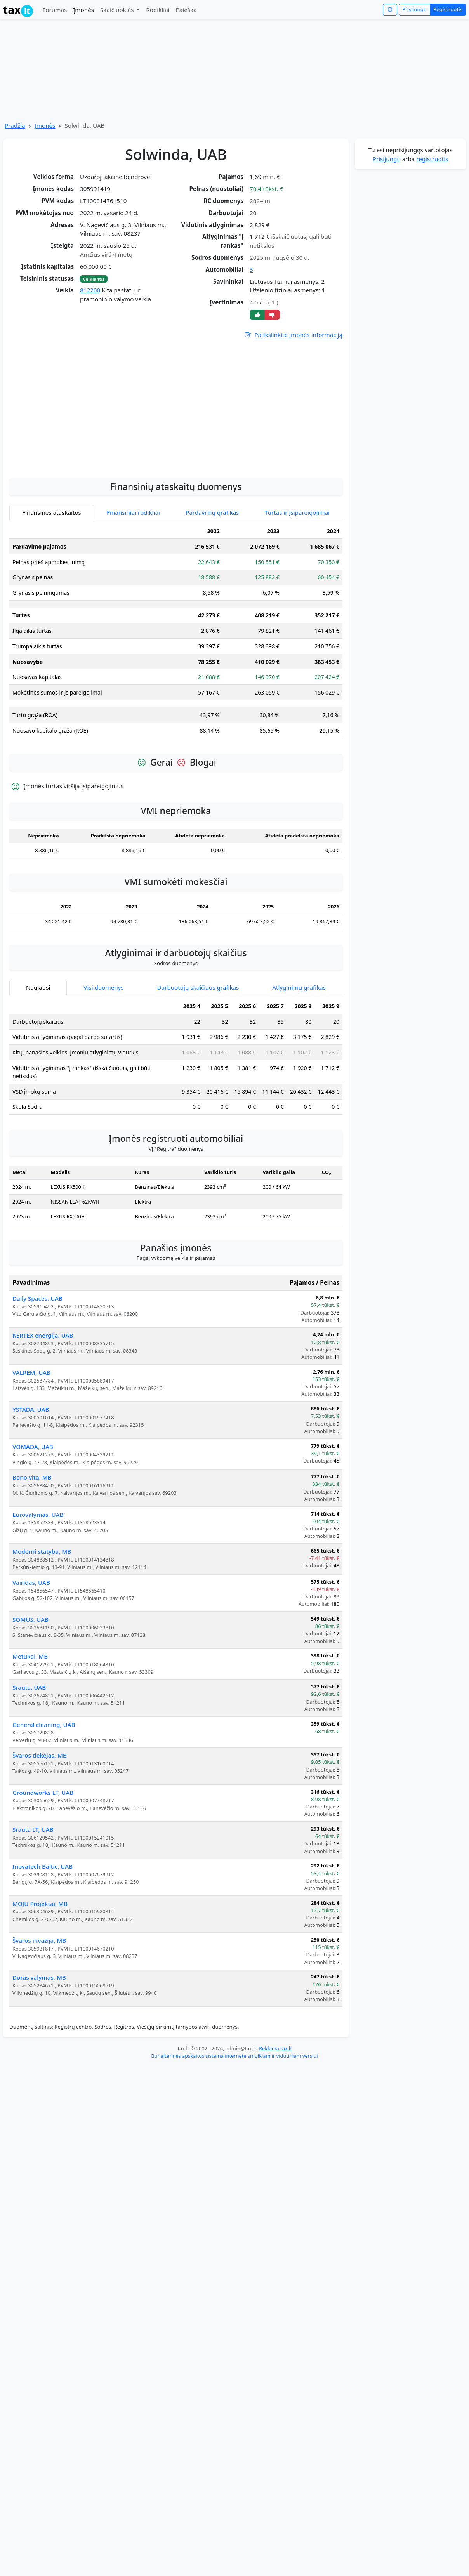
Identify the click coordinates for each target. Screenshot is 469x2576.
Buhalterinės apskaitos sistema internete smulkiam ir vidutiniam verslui (234, 2055)
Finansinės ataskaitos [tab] (51, 512)
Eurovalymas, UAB (37, 1514)
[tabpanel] (175, 633)
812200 (90, 290)
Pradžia (15, 125)
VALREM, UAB (31, 1372)
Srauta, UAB (29, 1687)
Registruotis (447, 9)
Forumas (54, 10)
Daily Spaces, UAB (37, 1298)
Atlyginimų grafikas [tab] (299, 987)
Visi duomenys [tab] (103, 987)
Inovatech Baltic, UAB (42, 1866)
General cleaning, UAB (43, 1724)
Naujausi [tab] (38, 987)
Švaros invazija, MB (39, 1940)
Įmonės (83, 10)
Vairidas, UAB (31, 1582)
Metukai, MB (30, 1656)
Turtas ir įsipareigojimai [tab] (297, 512)
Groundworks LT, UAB (42, 1792)
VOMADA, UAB (32, 1446)
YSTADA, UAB (30, 1409)
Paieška (186, 10)
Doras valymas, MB (39, 1977)
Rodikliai (157, 10)
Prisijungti (414, 9)
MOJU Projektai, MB (40, 1903)
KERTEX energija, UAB (42, 1335)
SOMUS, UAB (30, 1619)
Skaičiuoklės (117, 10)
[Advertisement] (176, 449)
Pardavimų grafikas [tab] (212, 512)
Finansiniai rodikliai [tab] (133, 512)
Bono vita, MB (32, 1477)
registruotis (432, 159)
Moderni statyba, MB (41, 1551)
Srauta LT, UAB (33, 1829)
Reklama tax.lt (275, 2048)
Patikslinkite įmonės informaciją (293, 334)
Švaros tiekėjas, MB (39, 1755)
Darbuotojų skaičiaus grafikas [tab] (198, 987)
